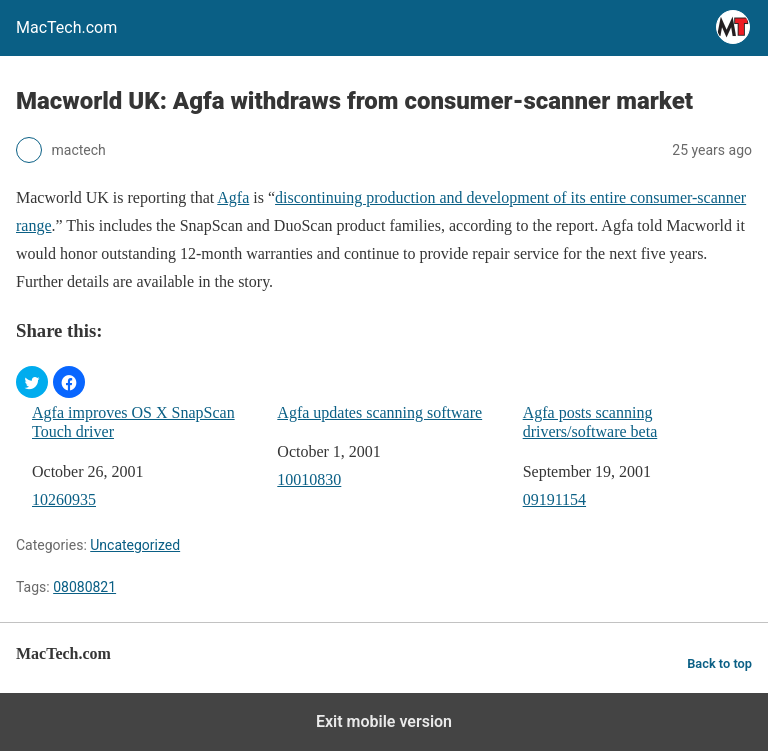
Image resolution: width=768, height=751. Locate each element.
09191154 (554, 499)
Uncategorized (135, 545)
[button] (32, 382)
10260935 (64, 499)
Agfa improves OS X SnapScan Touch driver (133, 422)
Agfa (233, 197)
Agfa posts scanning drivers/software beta (590, 422)
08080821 (84, 587)
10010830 (309, 479)
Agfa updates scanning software (379, 412)
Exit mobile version (384, 721)
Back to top (719, 663)
